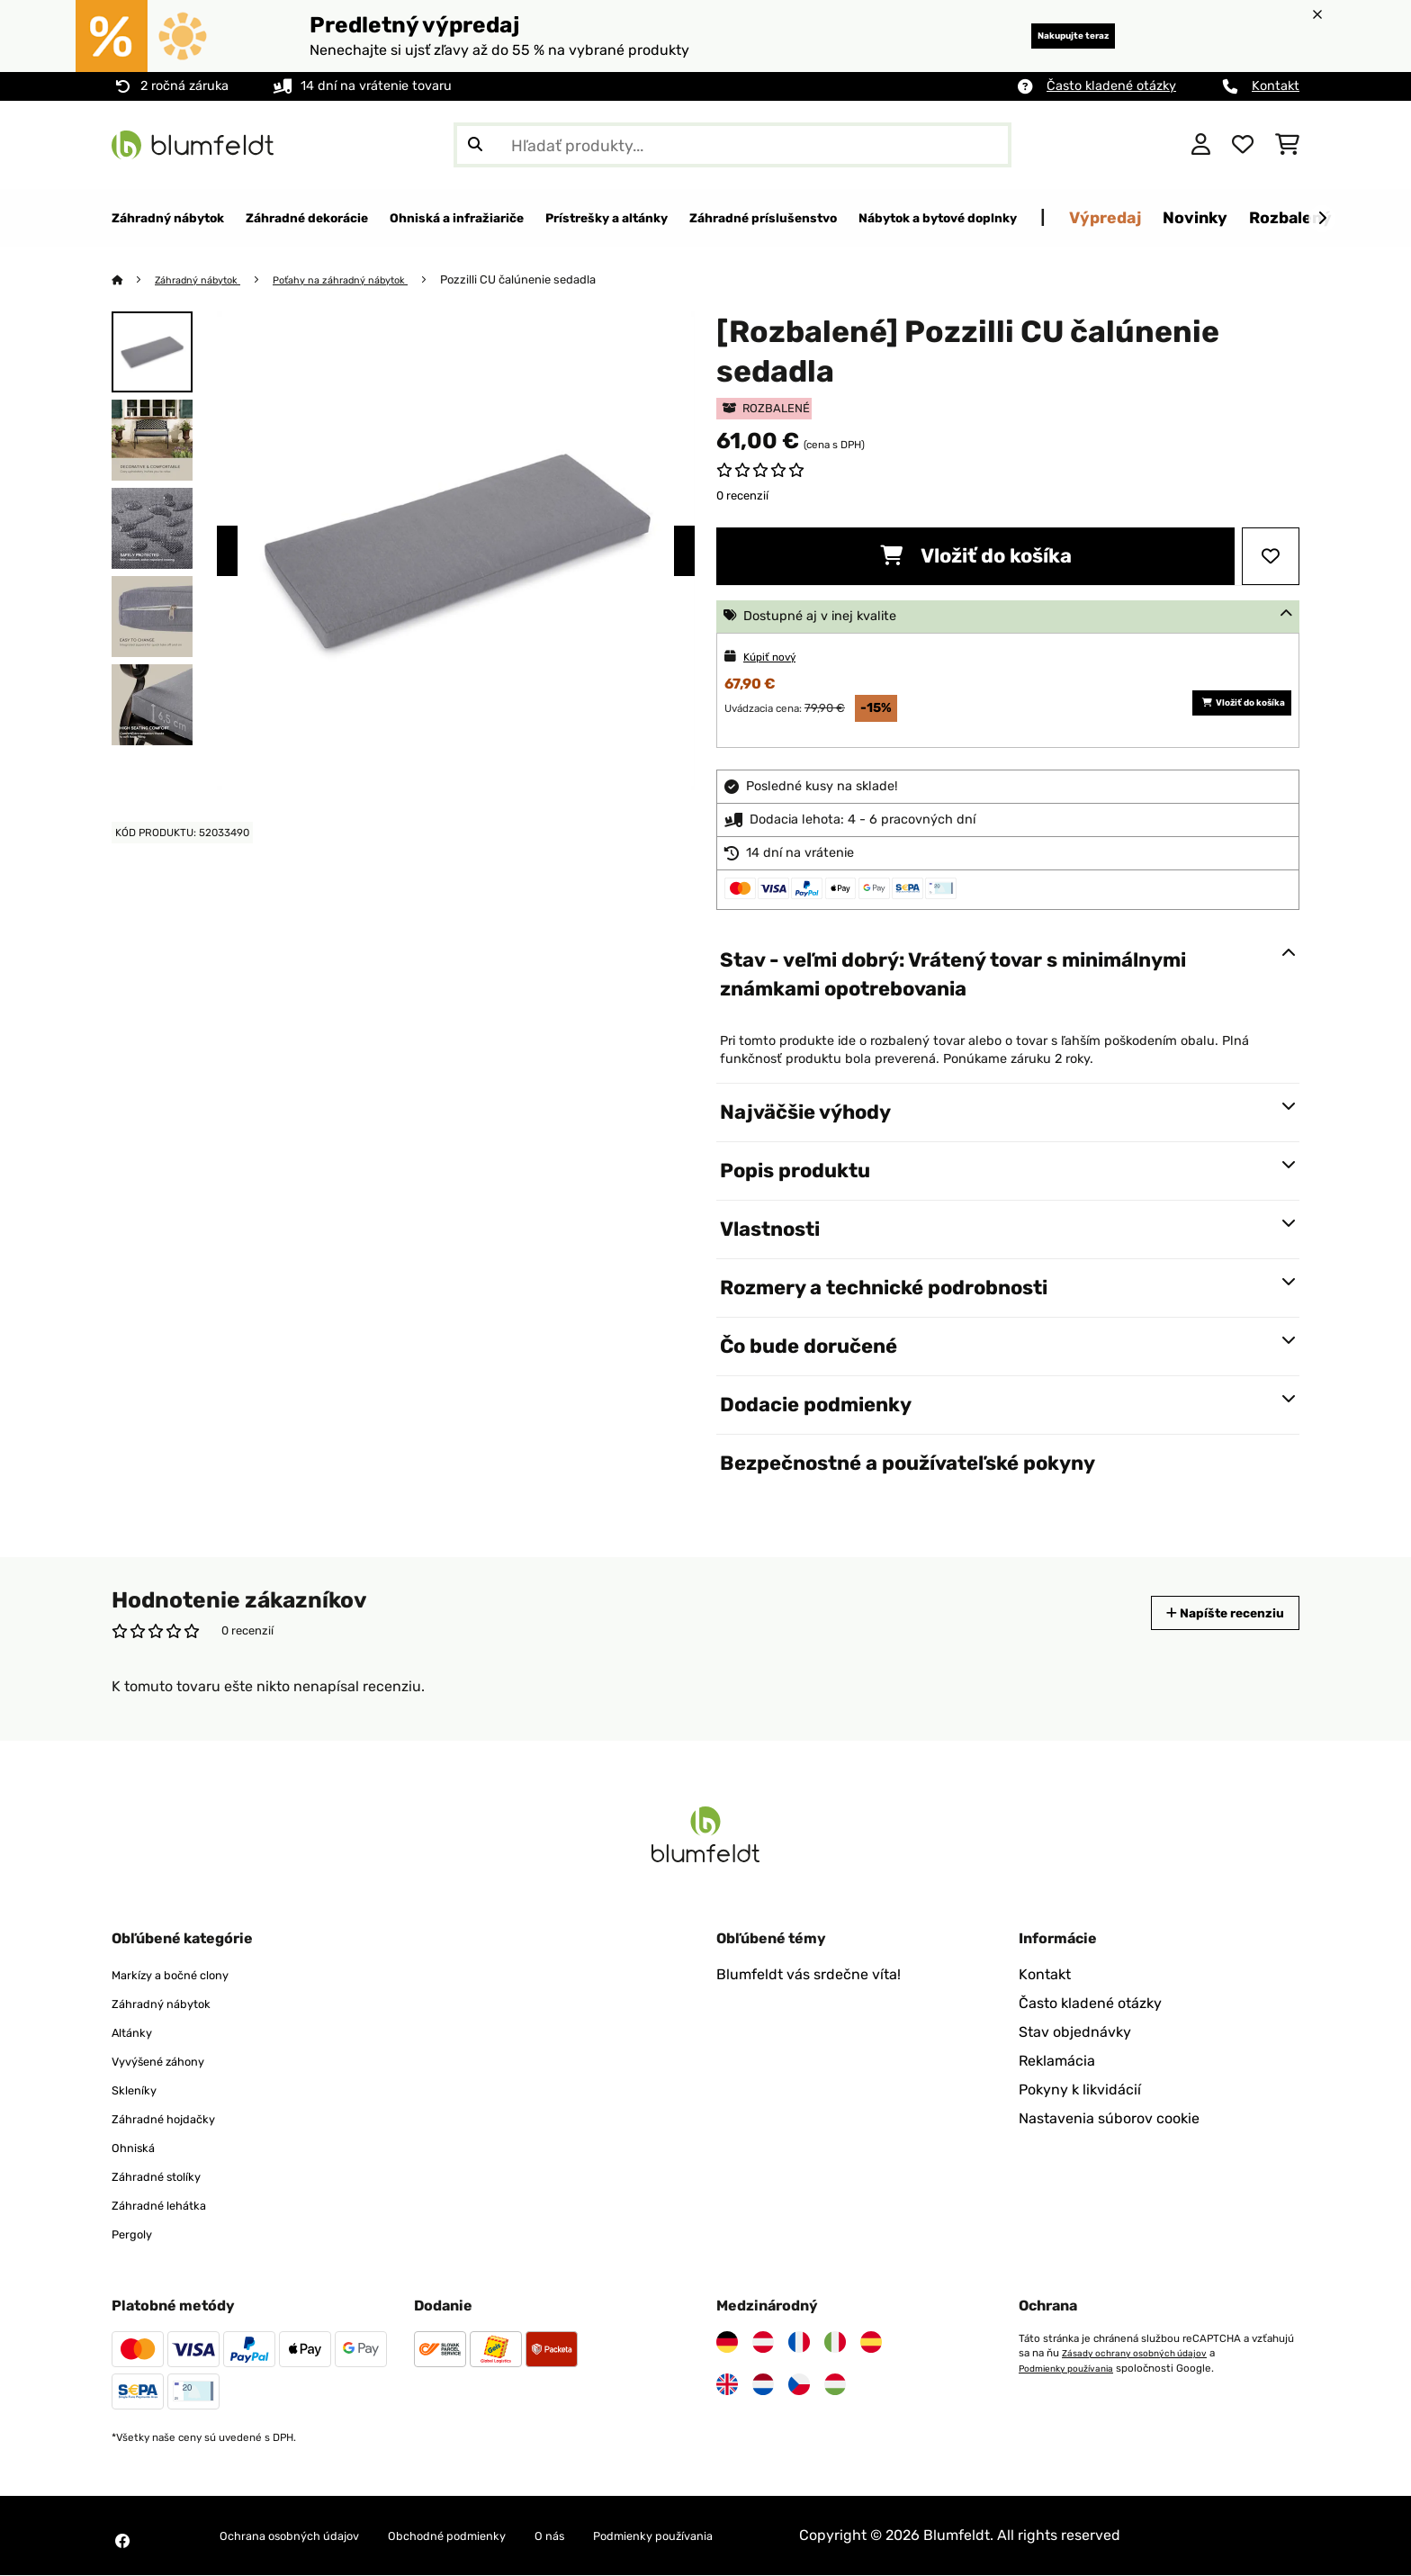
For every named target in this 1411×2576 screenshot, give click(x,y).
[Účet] (1200, 145)
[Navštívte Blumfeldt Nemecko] (727, 2343)
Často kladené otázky (1111, 86)
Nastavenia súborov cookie (1109, 2119)
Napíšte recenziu (1208, 1613)
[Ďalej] (1321, 218)
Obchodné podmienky (500, 2535)
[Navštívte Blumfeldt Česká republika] (799, 2385)
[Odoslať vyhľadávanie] (475, 145)
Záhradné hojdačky (177, 2119)
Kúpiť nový (776, 657)
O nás (622, 2535)
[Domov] (134, 280)
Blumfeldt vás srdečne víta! (808, 1975)
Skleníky (139, 2090)
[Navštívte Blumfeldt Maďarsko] (835, 2385)
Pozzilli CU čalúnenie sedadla (559, 280)
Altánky (137, 2032)
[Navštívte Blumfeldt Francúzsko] (799, 2343)
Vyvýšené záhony (171, 2061)
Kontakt (1275, 86)
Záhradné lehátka (171, 2205)
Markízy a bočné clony (186, 1975)
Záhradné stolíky (168, 2176)
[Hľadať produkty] (732, 144)
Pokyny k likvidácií (1080, 2090)
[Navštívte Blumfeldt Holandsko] (763, 2385)
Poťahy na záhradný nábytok (370, 280)
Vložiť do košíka (976, 557)
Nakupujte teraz (1048, 35)
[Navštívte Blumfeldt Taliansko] (835, 2343)
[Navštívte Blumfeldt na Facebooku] (122, 2542)
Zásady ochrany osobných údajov (1142, 2353)
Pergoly (137, 2234)
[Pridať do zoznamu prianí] (1270, 557)
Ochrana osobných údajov (308, 2535)
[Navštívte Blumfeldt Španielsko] (871, 2343)
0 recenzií (742, 496)
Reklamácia (1057, 2061)
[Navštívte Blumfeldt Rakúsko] (763, 2343)
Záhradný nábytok (208, 280)
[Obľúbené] (1243, 145)
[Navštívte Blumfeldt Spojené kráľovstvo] (727, 2385)
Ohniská (139, 2148)
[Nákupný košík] (1287, 145)
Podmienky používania (1073, 2368)
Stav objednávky (1075, 2032)
